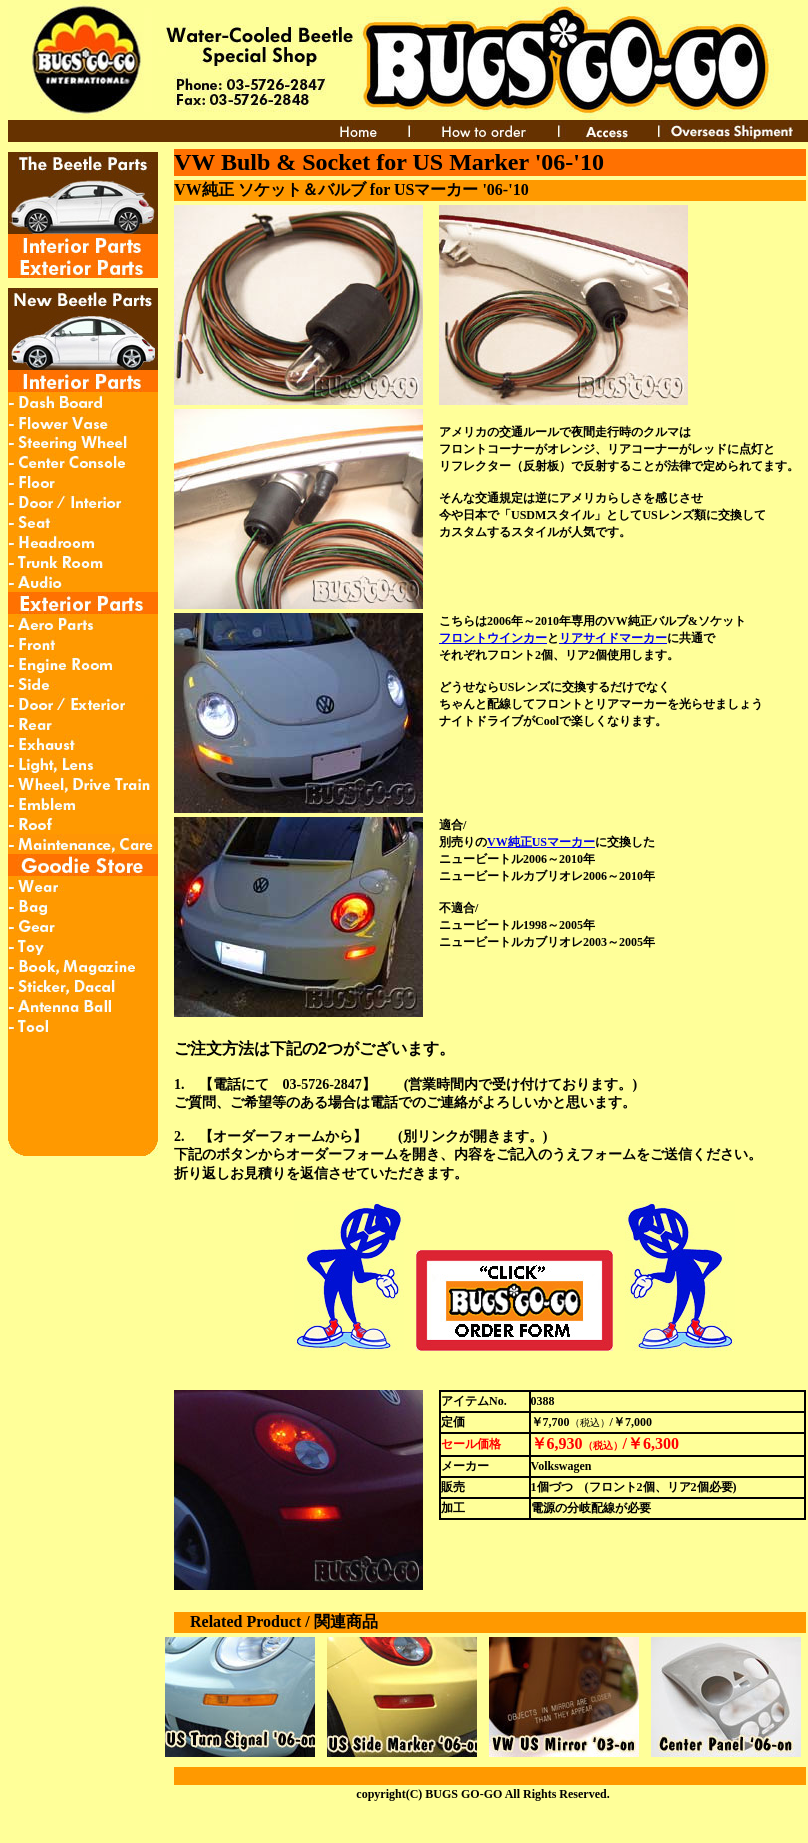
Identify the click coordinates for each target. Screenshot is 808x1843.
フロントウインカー (493, 638)
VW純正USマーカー (541, 842)
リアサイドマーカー (613, 638)
